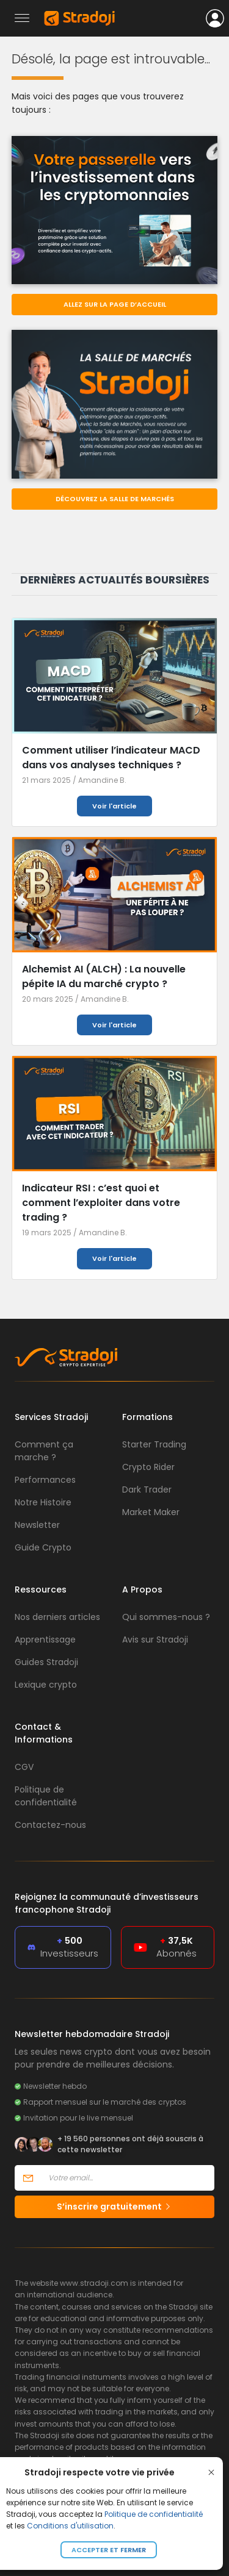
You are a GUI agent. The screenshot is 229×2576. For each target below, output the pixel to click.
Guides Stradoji (46, 1662)
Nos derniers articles (57, 1617)
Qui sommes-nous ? (166, 1617)
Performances (45, 1480)
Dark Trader (147, 1489)
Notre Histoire (43, 1502)
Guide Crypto (43, 1547)
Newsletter (37, 1525)
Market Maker (151, 1512)
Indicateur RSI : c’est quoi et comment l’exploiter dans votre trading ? (101, 1202)
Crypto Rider (148, 1467)
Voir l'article (114, 806)
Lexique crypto (46, 1685)
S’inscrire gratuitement (114, 2206)
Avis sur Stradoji (155, 1639)
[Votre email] (127, 2178)
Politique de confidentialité (153, 2514)
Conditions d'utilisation (70, 2526)
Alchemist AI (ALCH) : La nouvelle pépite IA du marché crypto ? (104, 976)
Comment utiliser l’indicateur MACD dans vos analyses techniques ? (111, 757)
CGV (24, 1767)
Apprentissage (45, 1639)
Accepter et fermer (108, 2550)
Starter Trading (154, 1444)
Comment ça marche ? (44, 1450)
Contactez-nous (50, 1825)
